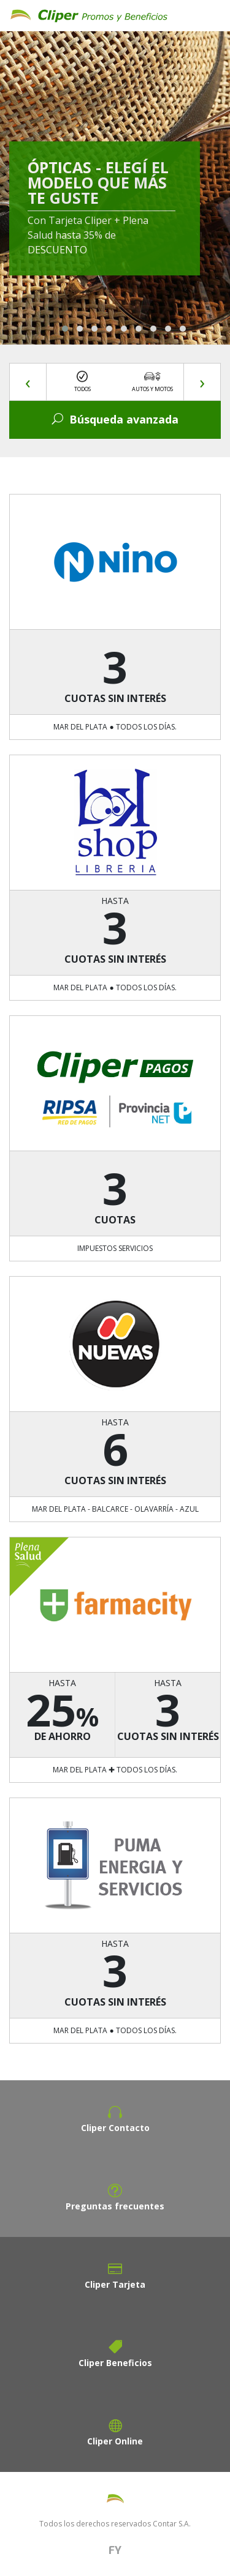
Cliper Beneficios (115, 2363)
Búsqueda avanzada (115, 419)
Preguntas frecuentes (115, 2206)
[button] (65, 329)
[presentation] (28, 382)
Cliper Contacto (115, 2128)
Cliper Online (115, 2441)
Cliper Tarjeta (115, 2284)
